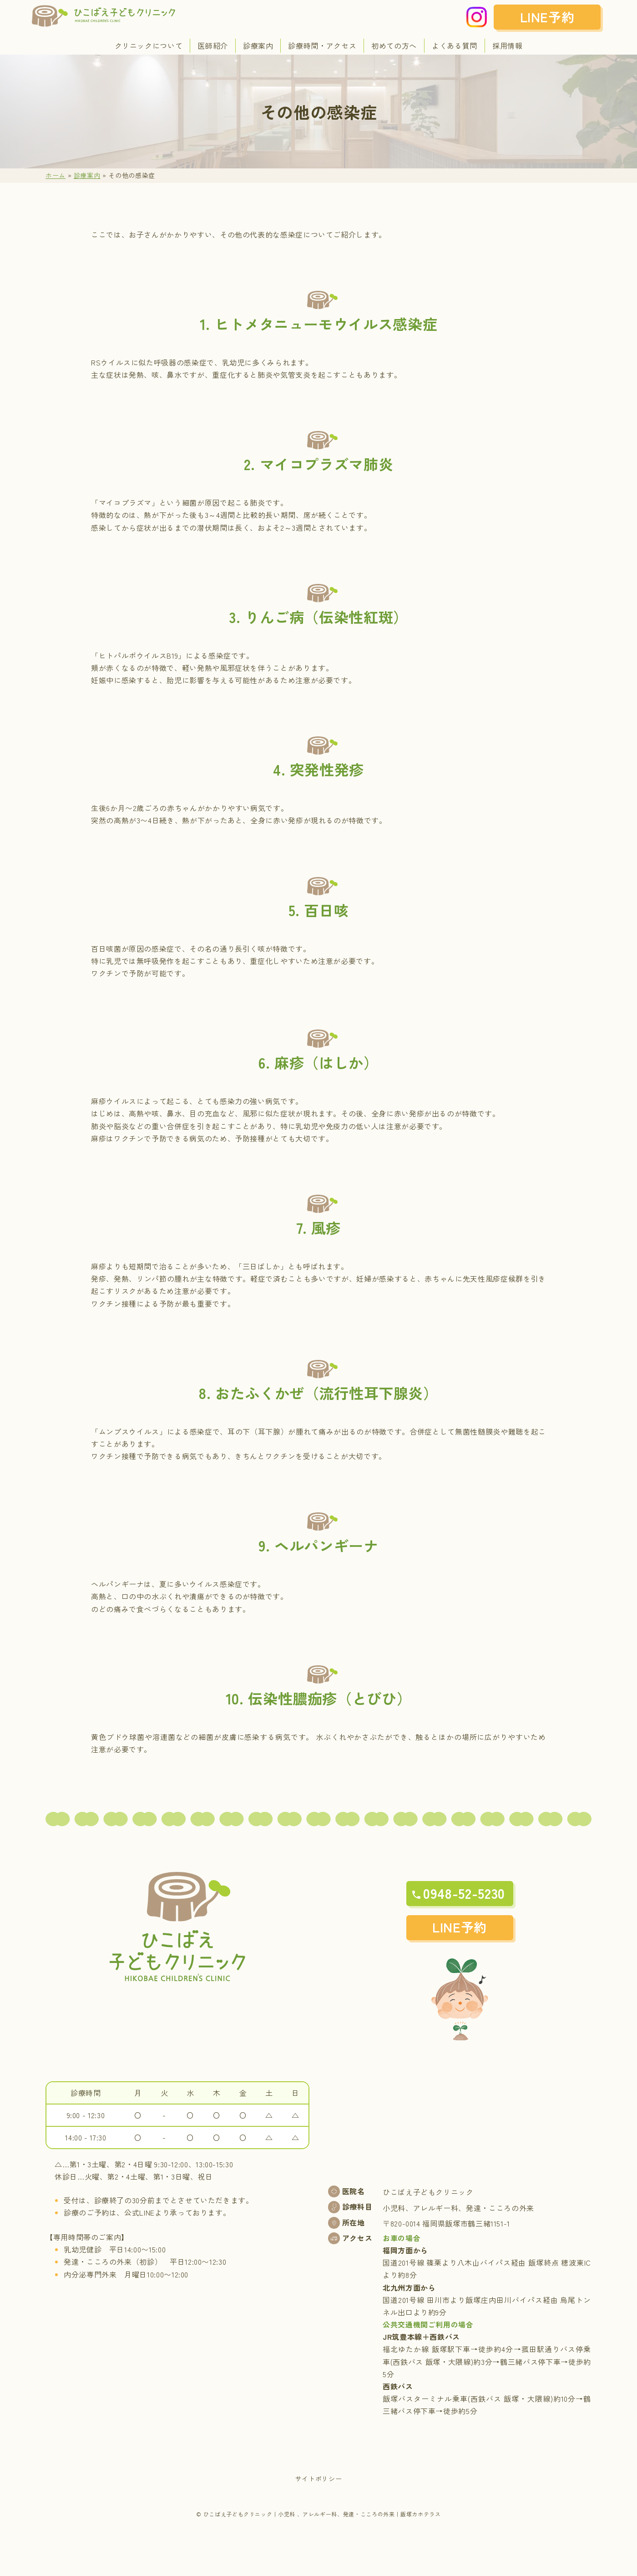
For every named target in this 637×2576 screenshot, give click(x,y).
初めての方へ (394, 45)
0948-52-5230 (464, 1893)
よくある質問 (454, 45)
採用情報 (507, 45)
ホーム (56, 175)
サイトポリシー (318, 2478)
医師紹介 (212, 45)
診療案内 (258, 45)
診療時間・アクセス (322, 45)
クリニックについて (149, 45)
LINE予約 (547, 17)
